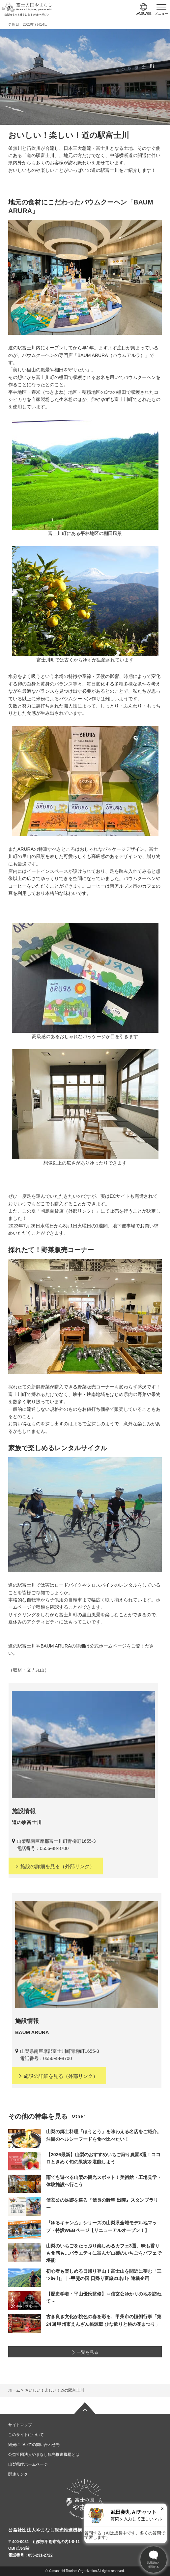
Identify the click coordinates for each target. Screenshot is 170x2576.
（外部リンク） (55, 1866)
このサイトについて (26, 2435)
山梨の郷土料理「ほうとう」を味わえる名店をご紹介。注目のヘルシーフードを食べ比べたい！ (103, 2135)
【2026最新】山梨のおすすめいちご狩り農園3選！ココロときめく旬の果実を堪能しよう (103, 2158)
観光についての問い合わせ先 (34, 2445)
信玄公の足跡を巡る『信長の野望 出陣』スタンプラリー (102, 2203)
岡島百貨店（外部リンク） (68, 1211)
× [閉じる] (162, 2508)
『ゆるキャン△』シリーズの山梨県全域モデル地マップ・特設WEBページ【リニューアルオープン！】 (101, 2226)
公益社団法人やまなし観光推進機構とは (43, 2454)
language (143, 13)
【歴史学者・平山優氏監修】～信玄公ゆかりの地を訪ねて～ (103, 2297)
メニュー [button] (161, 13)
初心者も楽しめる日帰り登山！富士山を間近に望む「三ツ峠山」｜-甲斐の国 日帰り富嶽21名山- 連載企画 (103, 2274)
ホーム (14, 2390)
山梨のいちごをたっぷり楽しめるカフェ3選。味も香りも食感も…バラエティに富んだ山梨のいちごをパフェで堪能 (103, 2253)
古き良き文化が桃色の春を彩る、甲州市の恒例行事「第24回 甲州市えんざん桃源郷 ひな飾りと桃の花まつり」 (103, 2320)
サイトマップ (20, 2425)
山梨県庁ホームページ (28, 2464)
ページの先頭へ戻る (85, 2408)
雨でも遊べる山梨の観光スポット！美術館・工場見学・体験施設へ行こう (103, 2181)
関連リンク (18, 2474)
